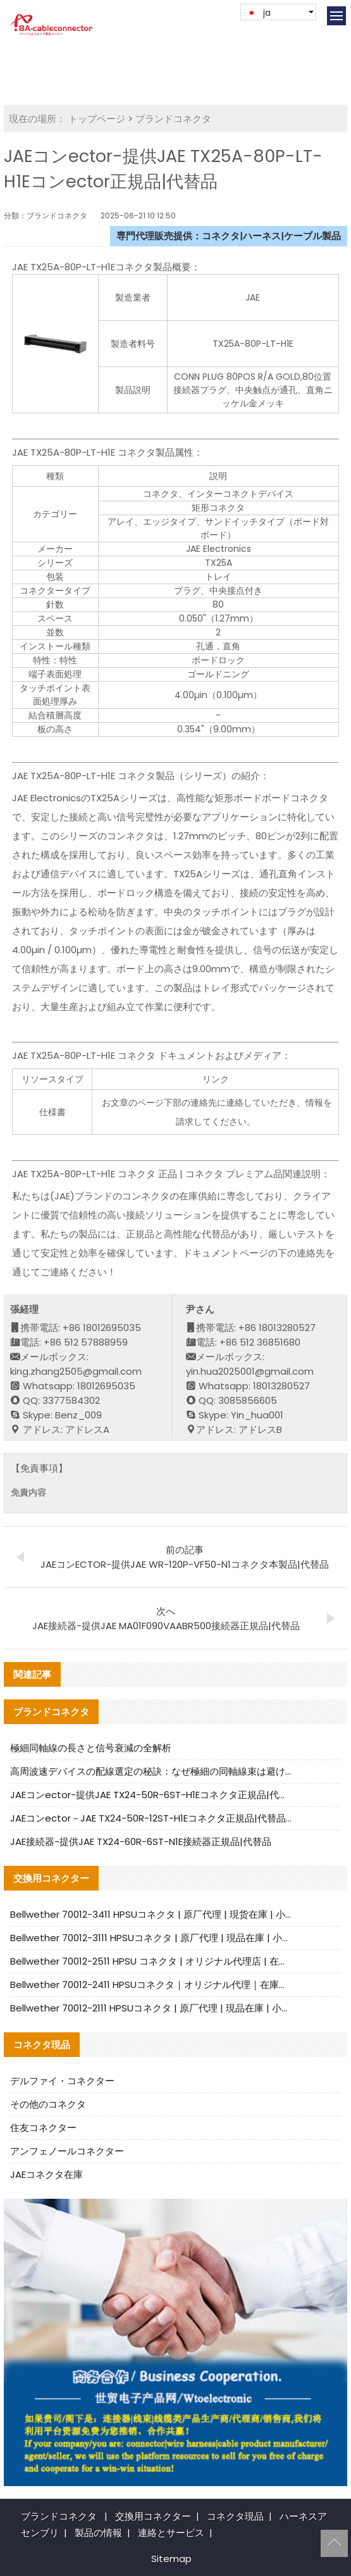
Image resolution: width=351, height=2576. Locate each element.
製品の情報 (98, 2532)
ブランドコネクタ (173, 118)
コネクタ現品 (235, 2516)
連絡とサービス (171, 2532)
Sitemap (171, 2558)
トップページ (96, 118)
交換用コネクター (153, 2516)
